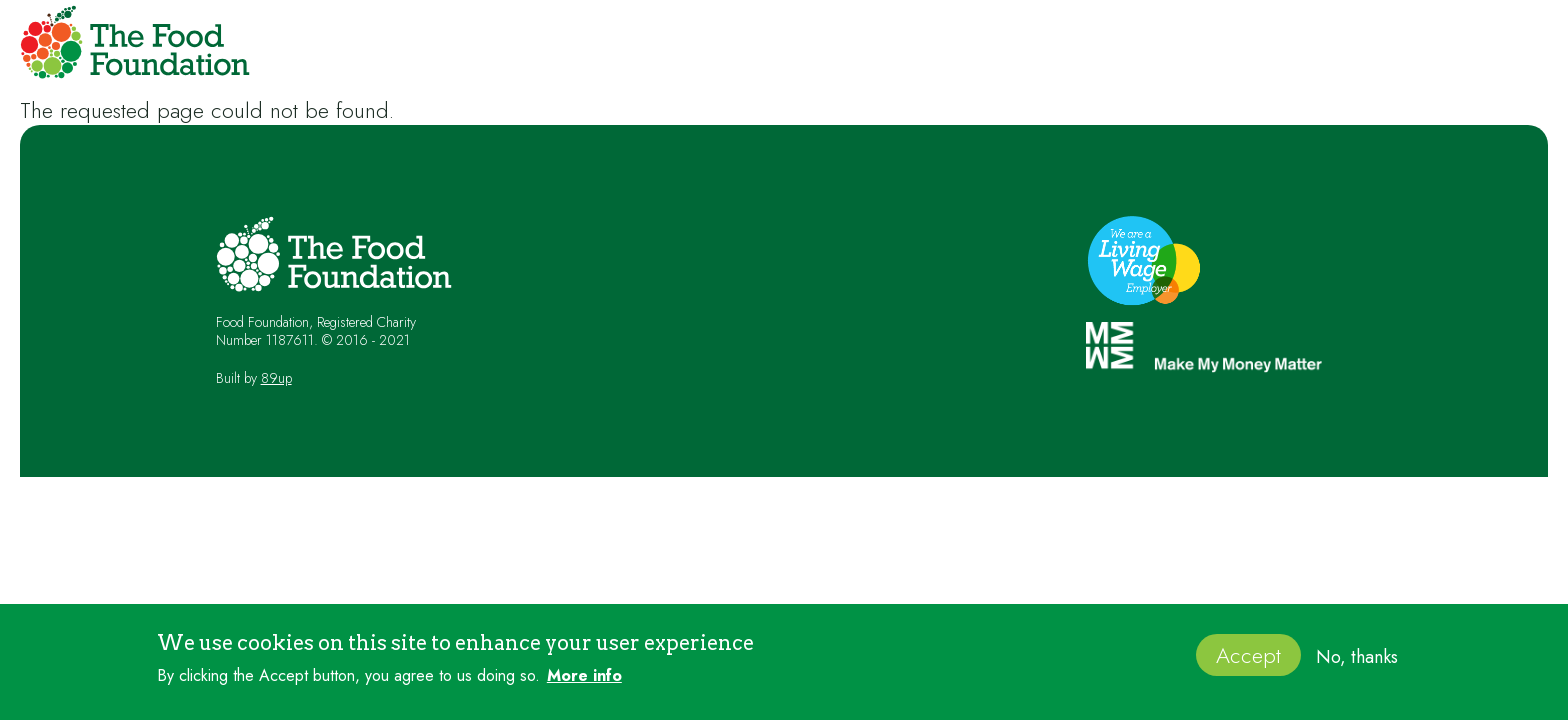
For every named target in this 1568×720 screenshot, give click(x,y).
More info (584, 683)
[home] (130, 46)
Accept (1248, 662)
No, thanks (1357, 664)
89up (276, 378)
